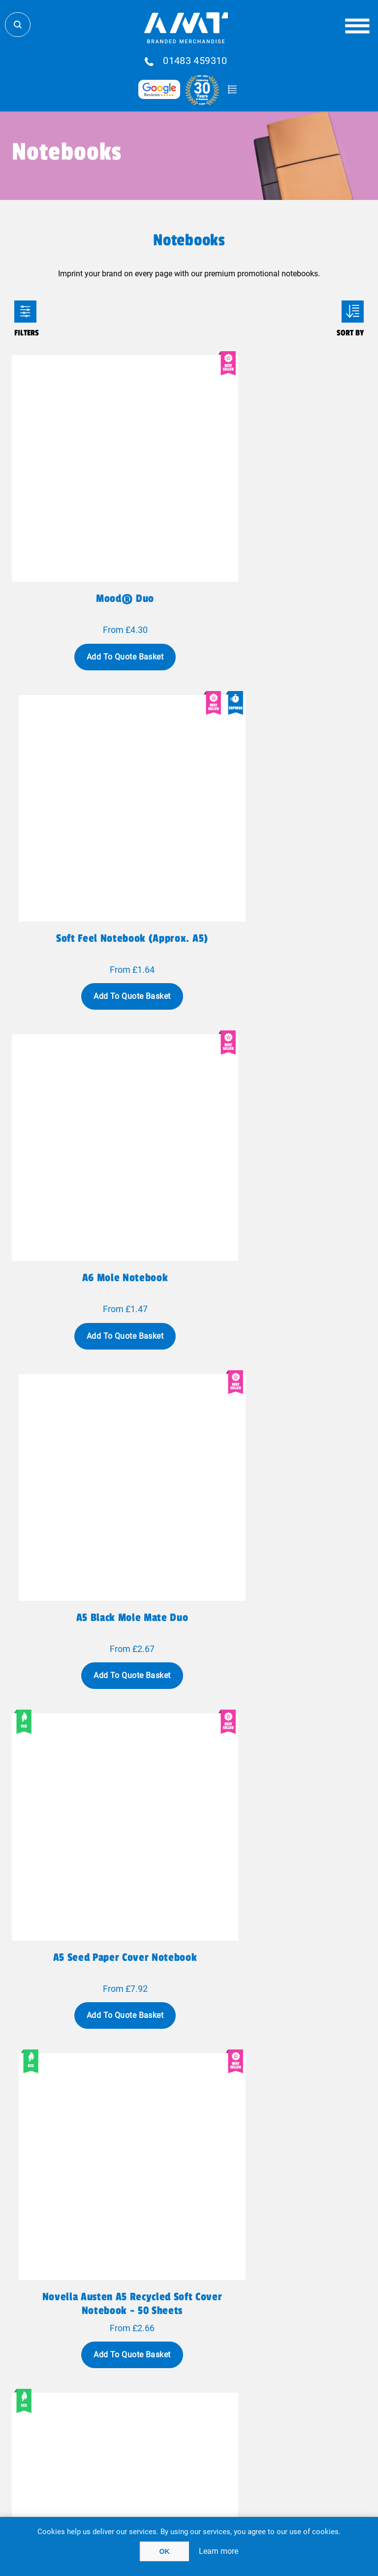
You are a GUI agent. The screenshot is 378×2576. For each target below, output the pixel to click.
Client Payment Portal (261, 2407)
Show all (189, 2169)
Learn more (218, 2551)
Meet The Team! (116, 2377)
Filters (25, 311)
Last (272, 2130)
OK (164, 2551)
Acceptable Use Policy (262, 2418)
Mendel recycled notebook (98, 1692)
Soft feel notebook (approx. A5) (279, 545)
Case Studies (116, 2389)
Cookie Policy (262, 2429)
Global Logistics (116, 2334)
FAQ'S (262, 2344)
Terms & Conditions (116, 2429)
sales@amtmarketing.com (216, 2308)
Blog (261, 2334)
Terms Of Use (116, 2418)
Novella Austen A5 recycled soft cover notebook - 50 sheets (279, 1126)
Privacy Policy (116, 2407)
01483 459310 (195, 61)
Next (241, 2130)
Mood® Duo (98, 545)
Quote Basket (232, 90)
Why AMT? (116, 2367)
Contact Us (116, 2355)
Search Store (18, 24)
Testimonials (261, 2355)
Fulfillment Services (116, 2344)
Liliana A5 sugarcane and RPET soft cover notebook (279, 1699)
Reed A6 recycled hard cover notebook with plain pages (279, 1412)
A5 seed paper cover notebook (99, 1119)
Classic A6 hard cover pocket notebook (98, 1986)
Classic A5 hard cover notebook (279, 1979)
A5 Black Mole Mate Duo (279, 832)
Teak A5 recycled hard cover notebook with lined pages (99, 1412)
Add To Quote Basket (98, 603)
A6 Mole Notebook (99, 832)
